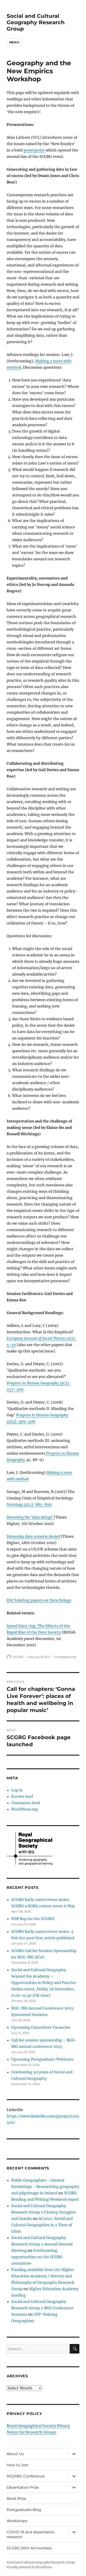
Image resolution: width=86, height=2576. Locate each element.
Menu (14, 42)
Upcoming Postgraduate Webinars (42, 2059)
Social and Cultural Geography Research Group (36, 22)
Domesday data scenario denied (33, 1536)
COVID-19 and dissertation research (31, 2534)
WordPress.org (24, 1809)
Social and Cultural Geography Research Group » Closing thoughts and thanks (43, 2212)
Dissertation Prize (23, 2487)
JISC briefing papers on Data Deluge (39, 1600)
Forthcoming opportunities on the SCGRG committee (37, 2256)
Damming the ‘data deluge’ (30, 1517)
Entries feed (22, 1796)
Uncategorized (65, 1657)
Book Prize (16, 2498)
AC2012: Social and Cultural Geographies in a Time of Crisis (42, 2225)
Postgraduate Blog (24, 2510)
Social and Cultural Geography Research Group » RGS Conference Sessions (42, 2308)
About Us (15, 2454)
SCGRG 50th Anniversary (29, 2548)
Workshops (17, 2521)
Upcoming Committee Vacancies (40, 2027)
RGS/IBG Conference (26, 2476)
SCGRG (18, 1657)
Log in (17, 1790)
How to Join (17, 2465)
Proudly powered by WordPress (29, 2567)
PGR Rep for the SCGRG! (33, 1918)
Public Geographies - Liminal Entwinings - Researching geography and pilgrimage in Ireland (45, 2186)
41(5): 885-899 (29, 1504)
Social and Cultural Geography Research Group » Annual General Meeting (41, 2244)
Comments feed (25, 1803)
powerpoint (34, 150)
